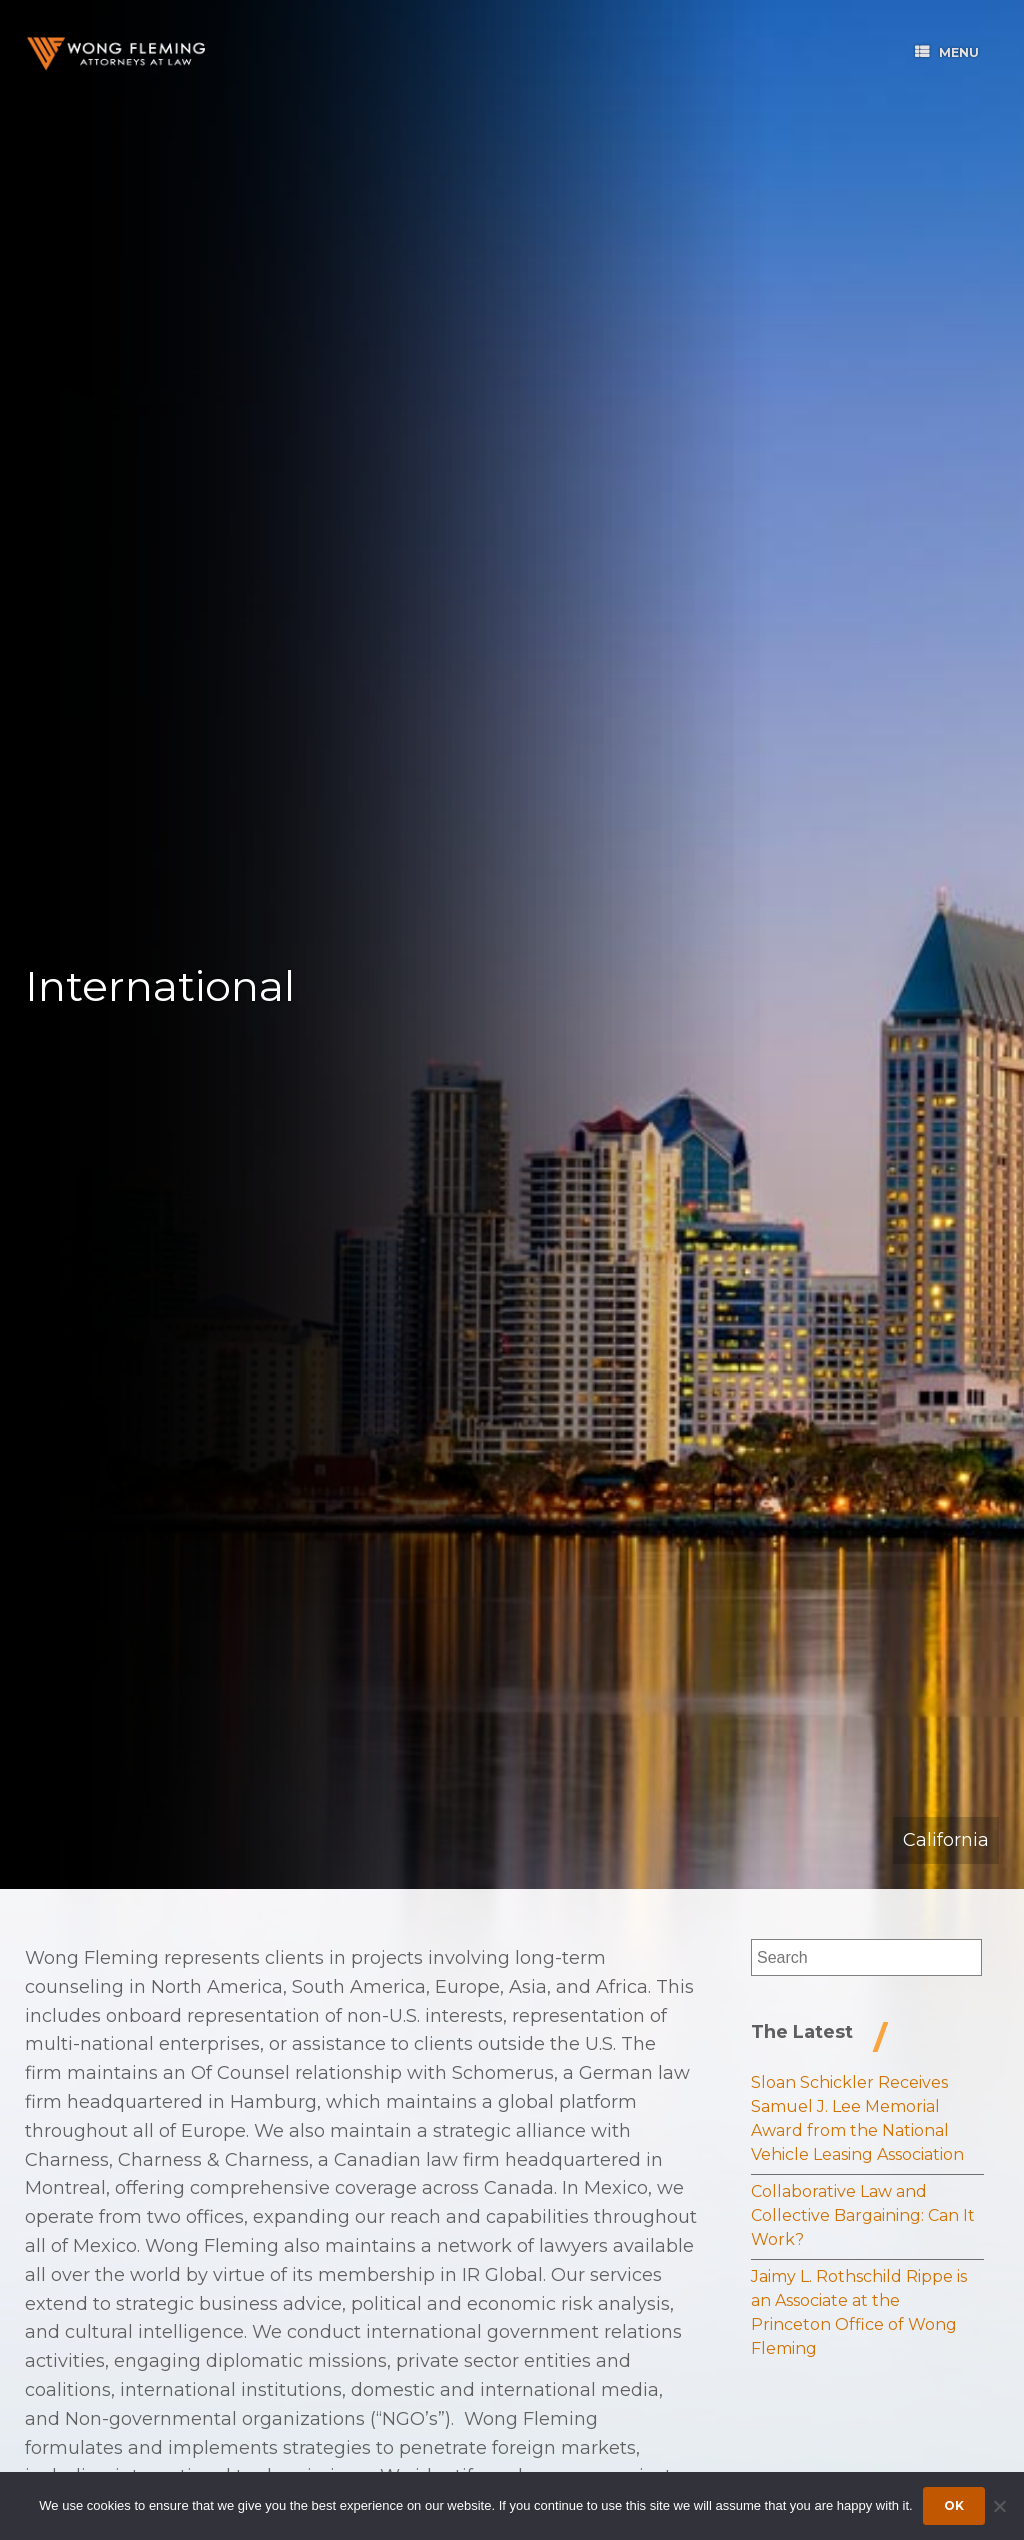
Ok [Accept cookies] (954, 2505)
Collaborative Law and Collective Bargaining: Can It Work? (863, 2215)
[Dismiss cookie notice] (999, 2506)
